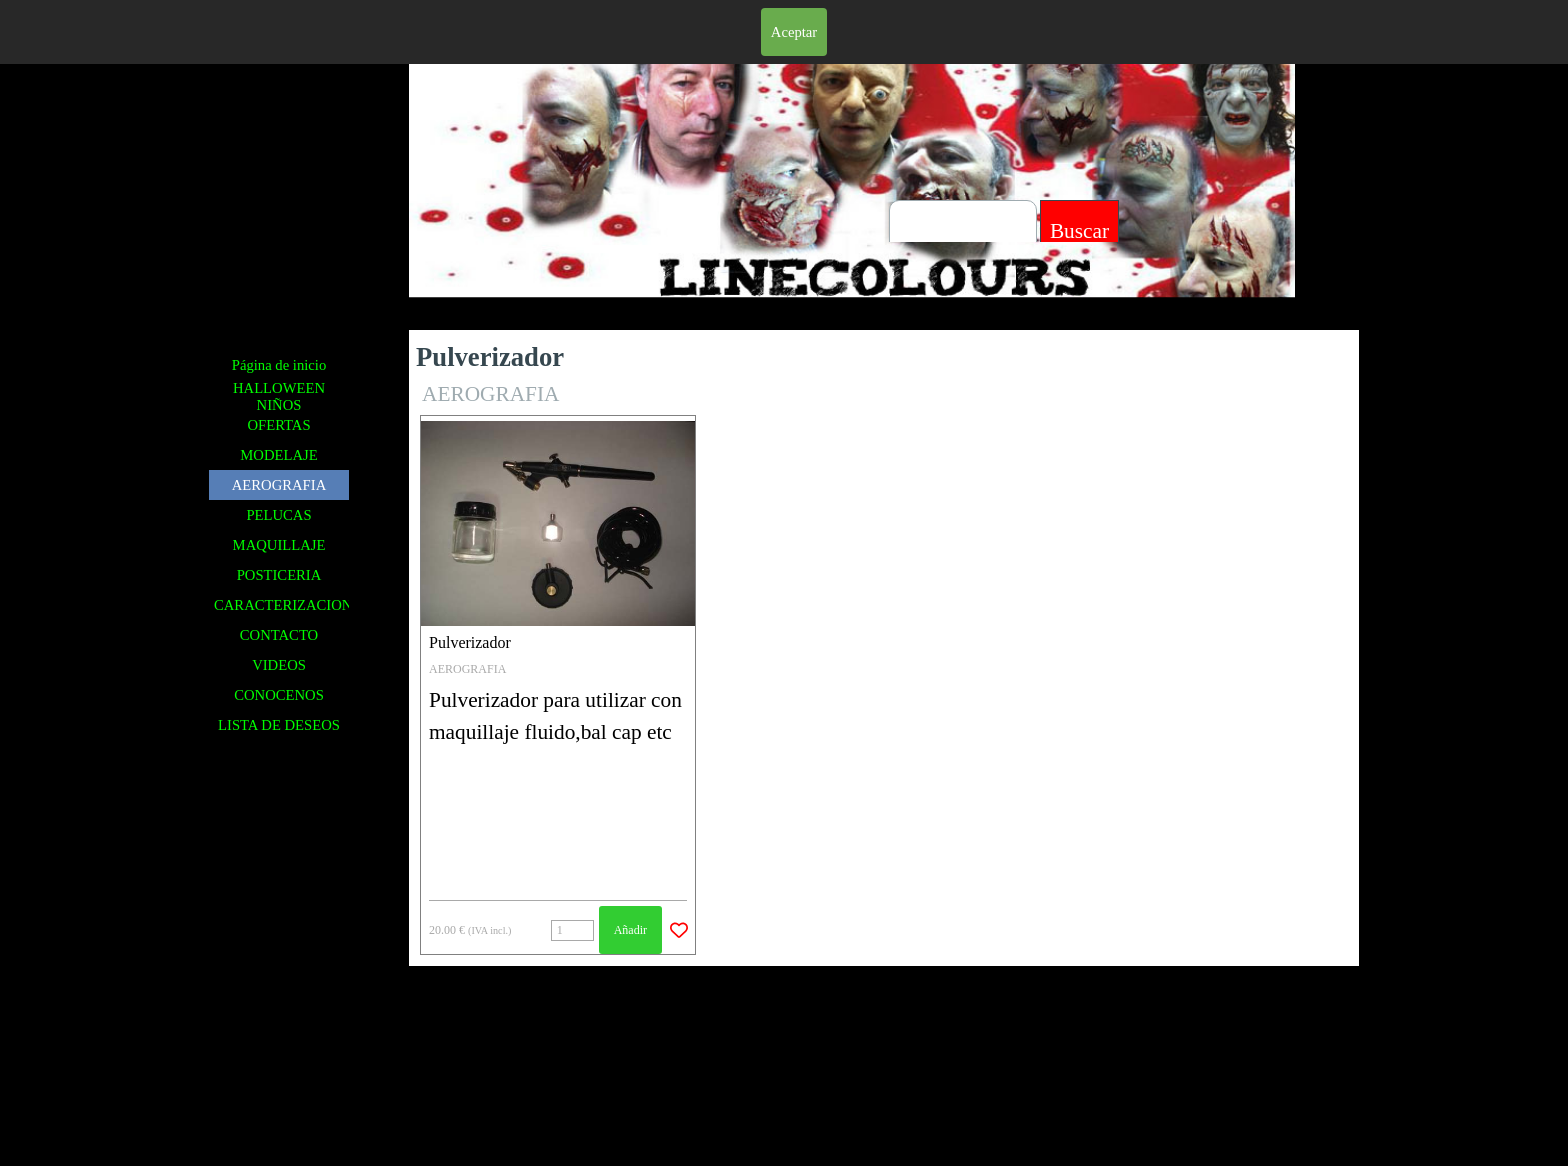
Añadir (630, 930)
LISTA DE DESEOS (279, 725)
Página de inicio (279, 365)
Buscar (1079, 231)
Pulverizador (470, 642)
